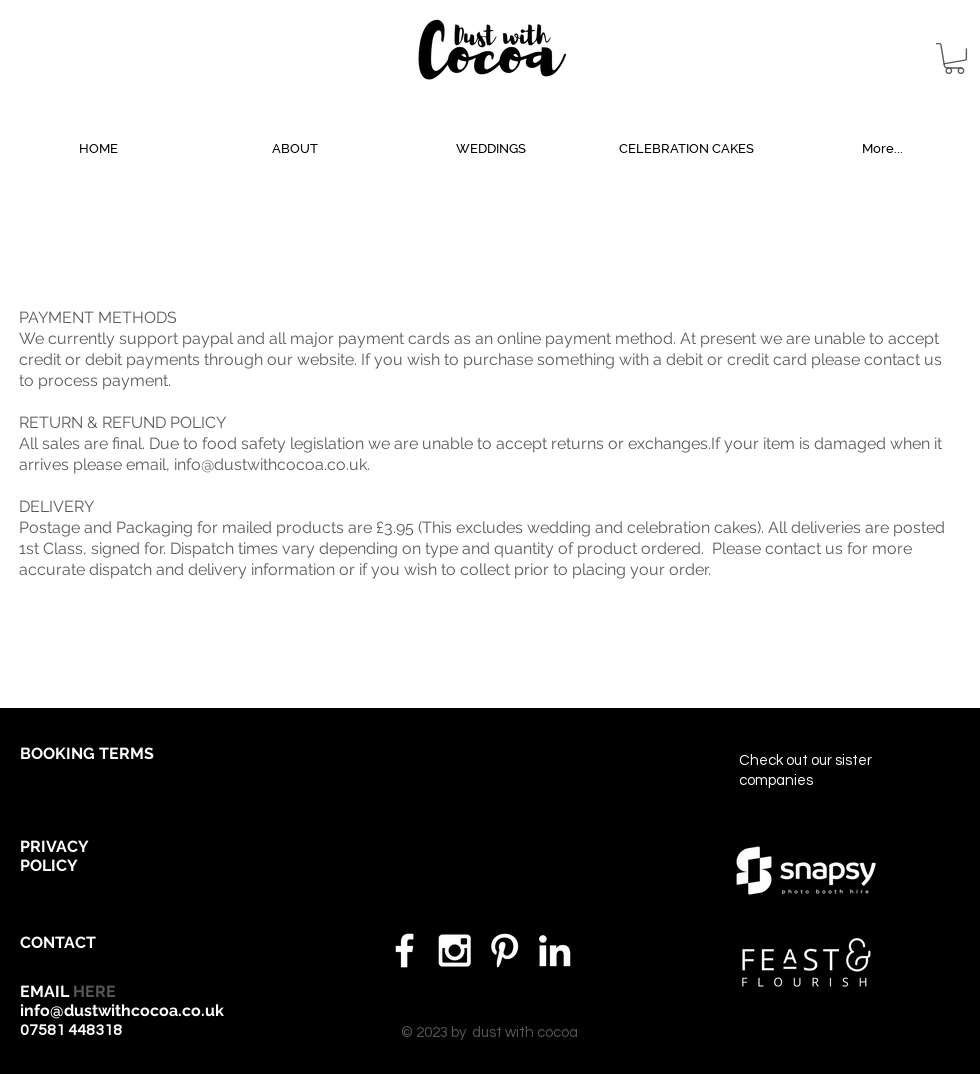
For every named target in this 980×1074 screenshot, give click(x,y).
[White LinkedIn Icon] (554, 950)
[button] (954, 58)
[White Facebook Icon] (404, 950)
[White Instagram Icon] (454, 950)
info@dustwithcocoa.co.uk (270, 464)
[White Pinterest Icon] (504, 950)
